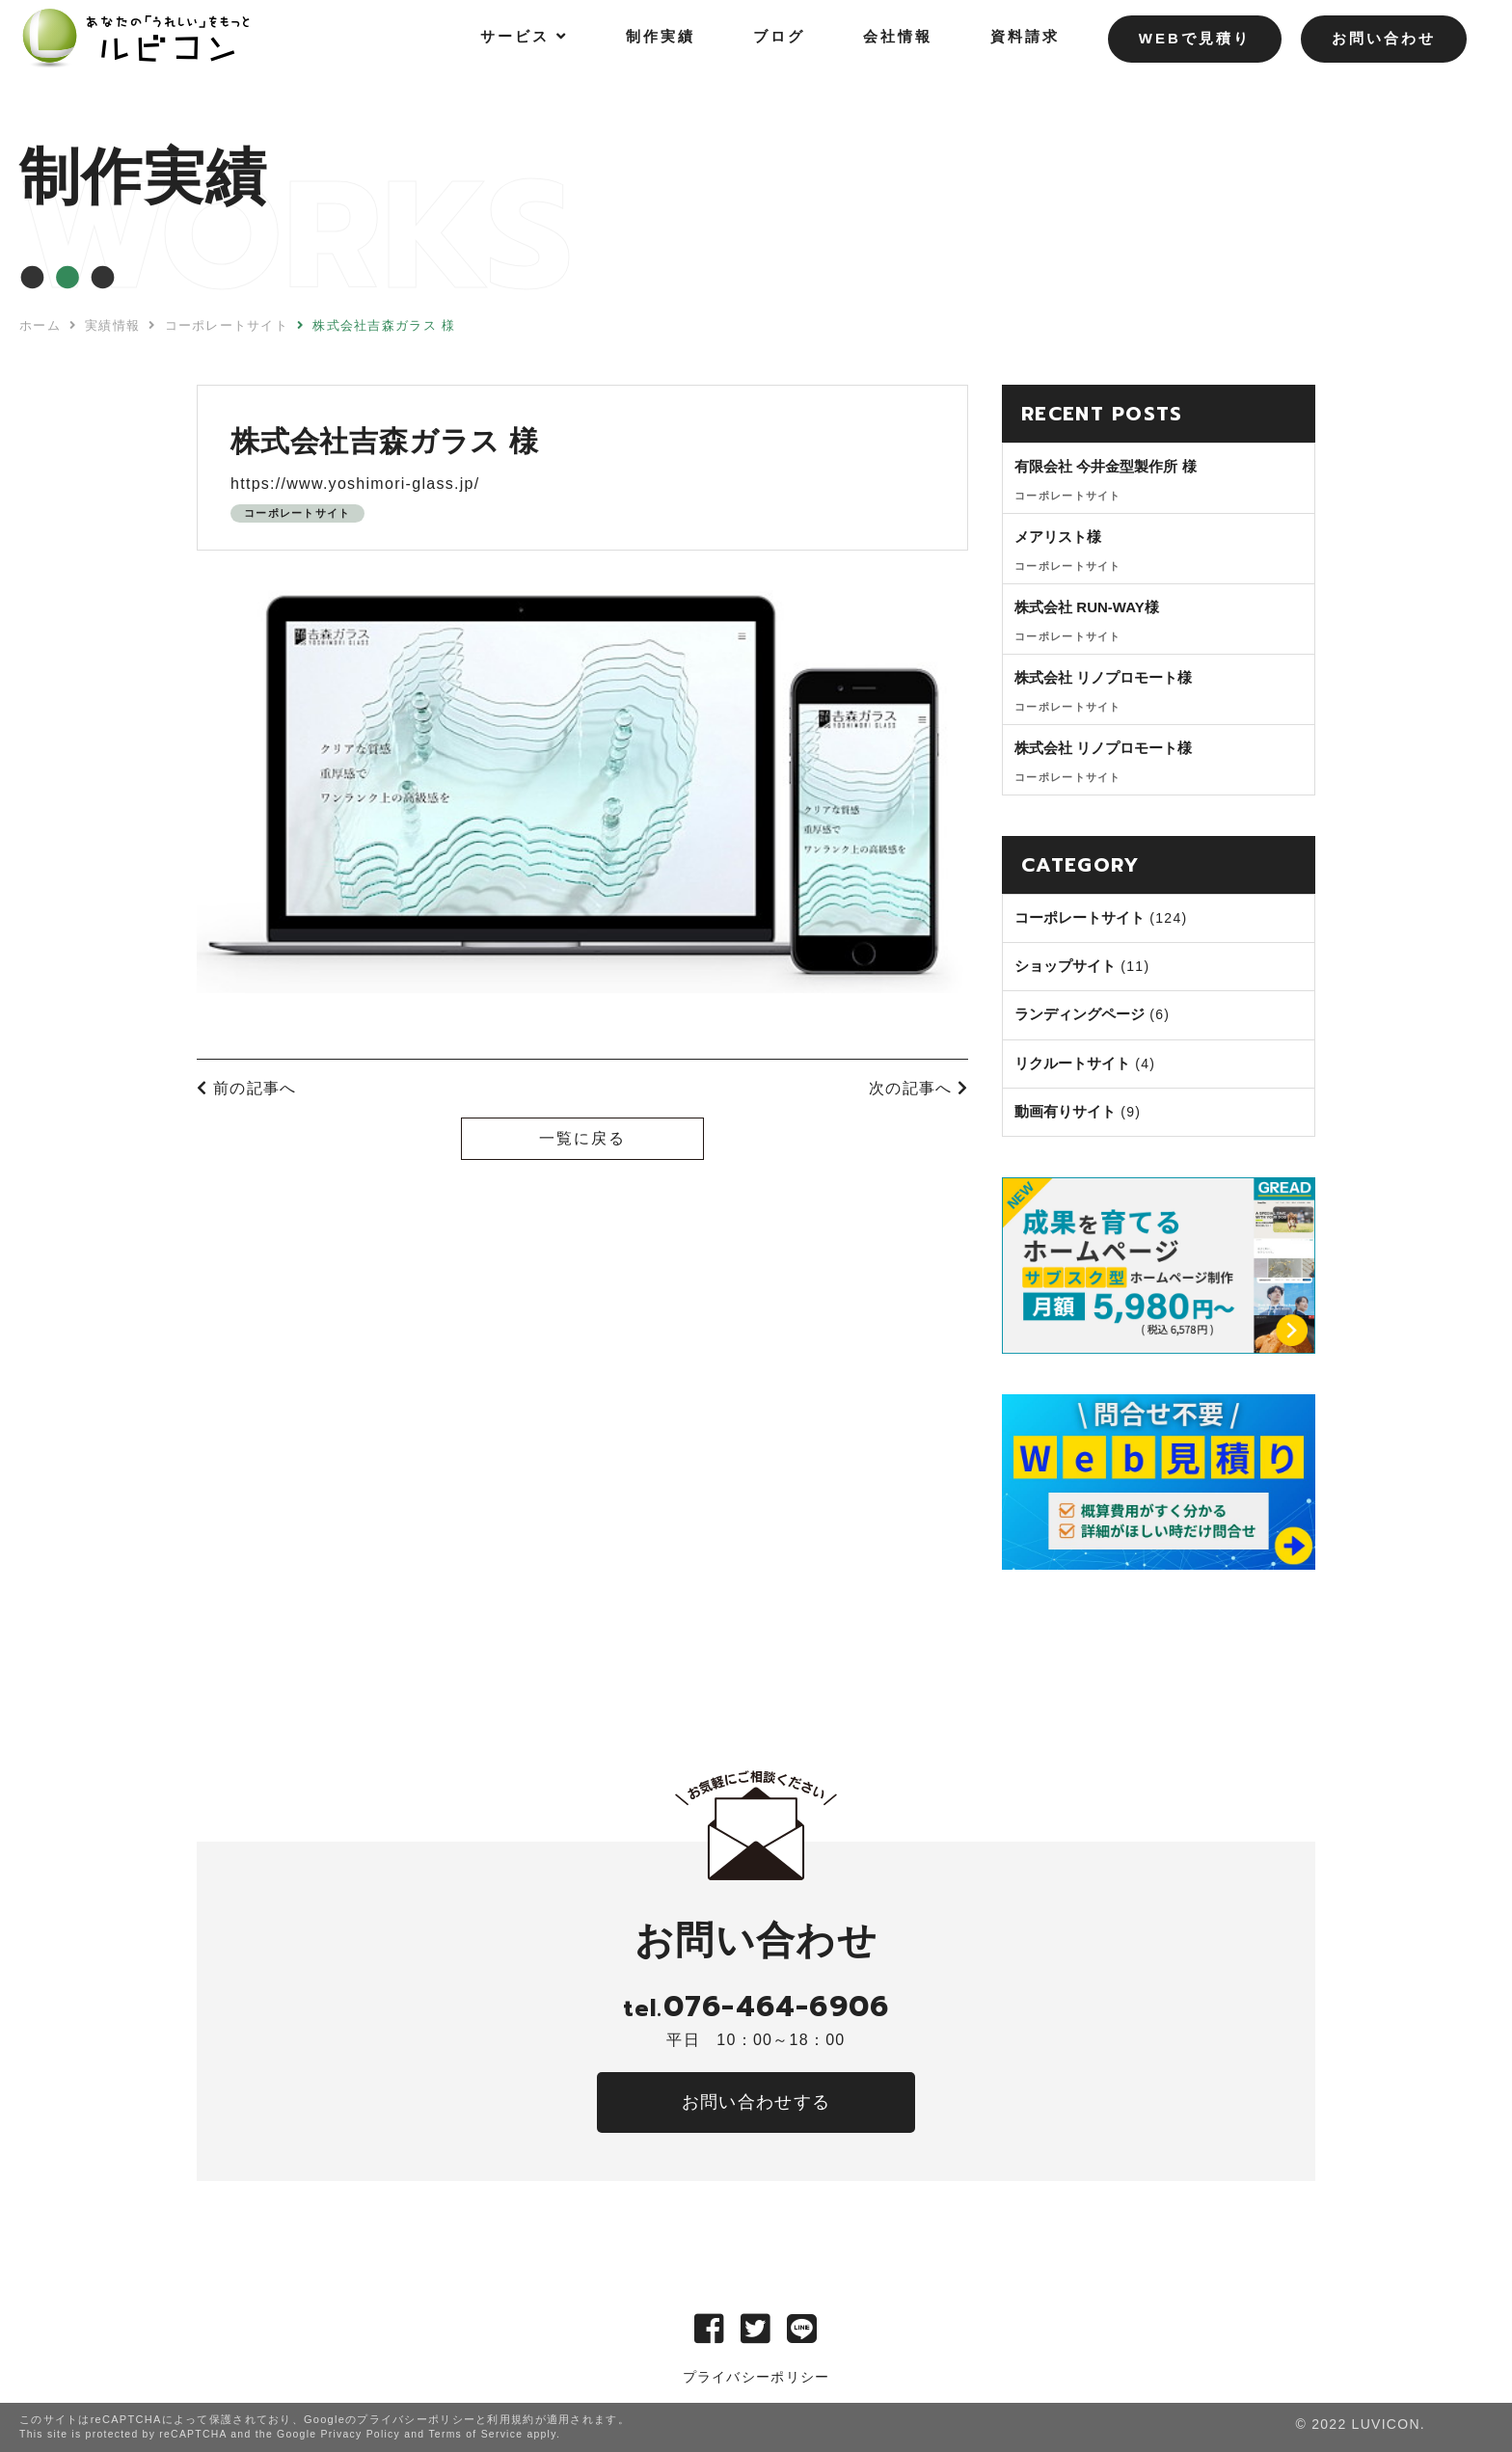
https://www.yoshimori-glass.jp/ (354, 483)
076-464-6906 (756, 2006)
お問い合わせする (756, 2102)
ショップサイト (1065, 965)
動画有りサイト (1065, 1111)
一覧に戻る (582, 1138)
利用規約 (510, 2419)
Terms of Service (475, 2434)
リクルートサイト (1072, 1063)
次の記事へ (918, 1088)
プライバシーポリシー (756, 2377)
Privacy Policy (360, 2434)
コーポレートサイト (297, 513)
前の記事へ (246, 1088)
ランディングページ (1079, 1014)
